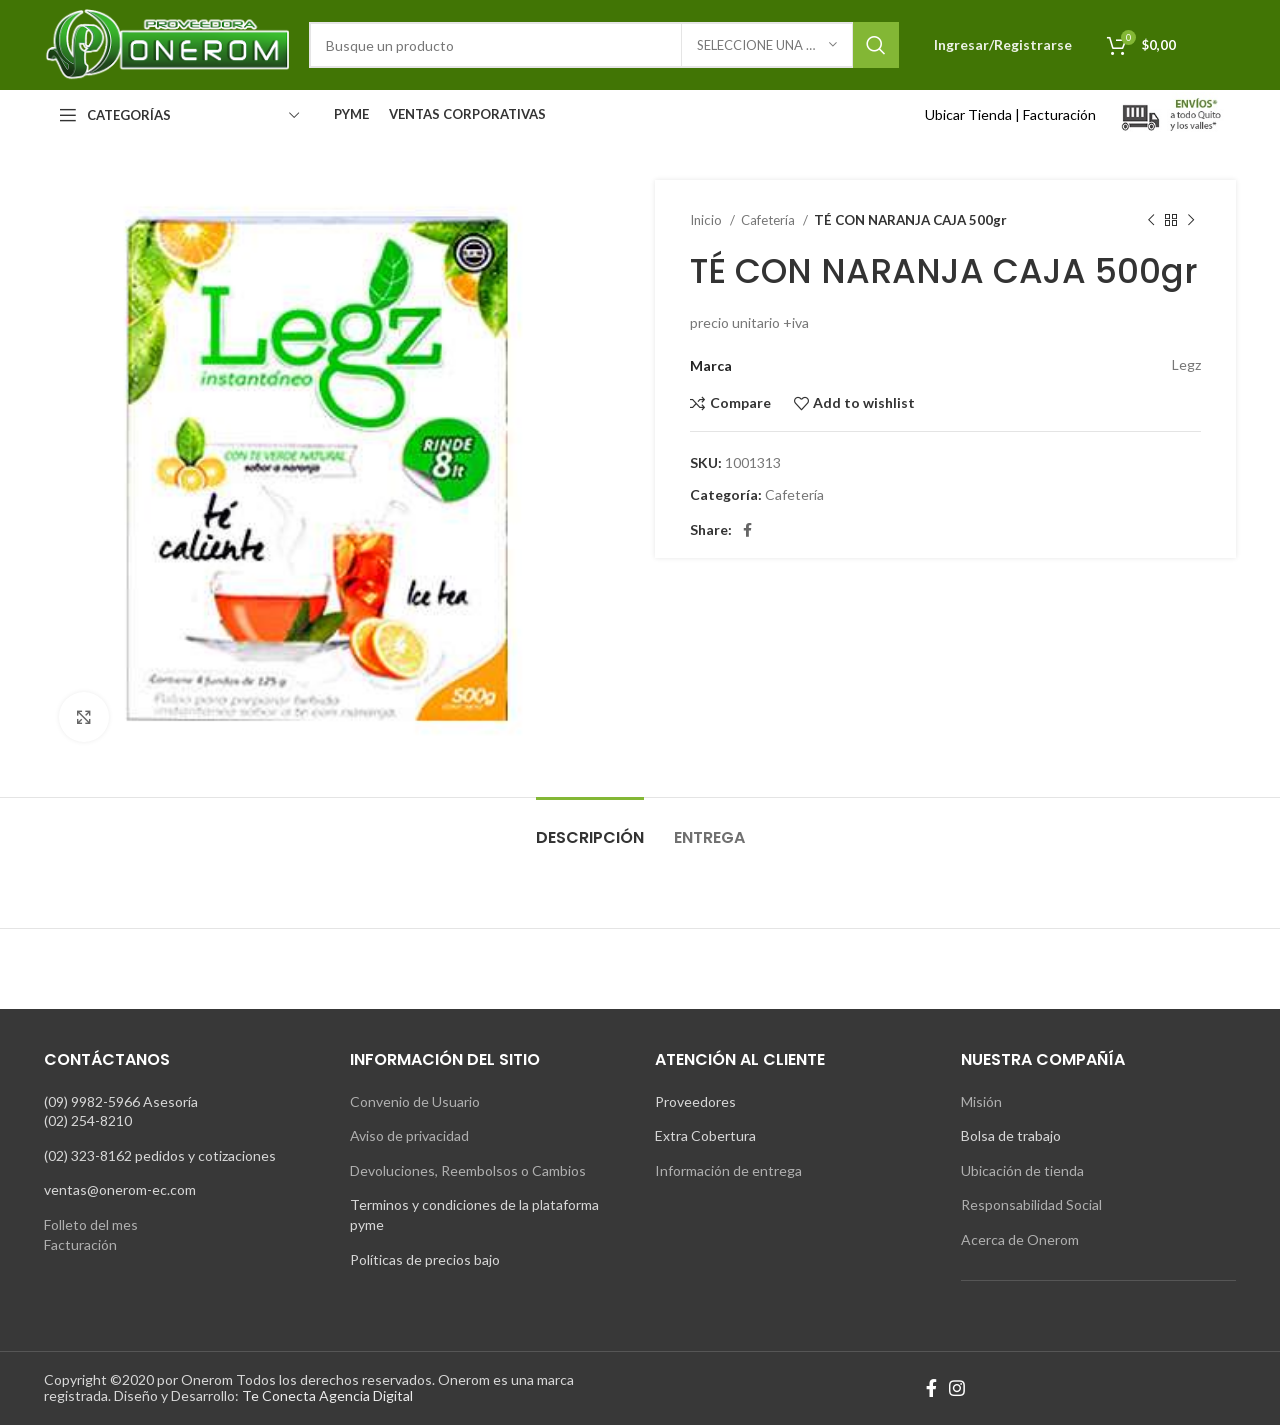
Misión (981, 1101)
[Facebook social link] (747, 530)
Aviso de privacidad (409, 1135)
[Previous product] (1151, 221)
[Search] (604, 45)
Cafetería (769, 220)
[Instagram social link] (957, 1388)
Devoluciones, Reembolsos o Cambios (468, 1170)
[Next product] (1191, 221)
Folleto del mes (91, 1224)
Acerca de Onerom (1020, 1239)
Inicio (707, 220)
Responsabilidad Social (1031, 1204)
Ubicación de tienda (1022, 1170)
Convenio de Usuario (415, 1101)
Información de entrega (728, 1170)
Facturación (1059, 114)
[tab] (590, 827)
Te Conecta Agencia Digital (327, 1395)
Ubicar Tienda (968, 114)
